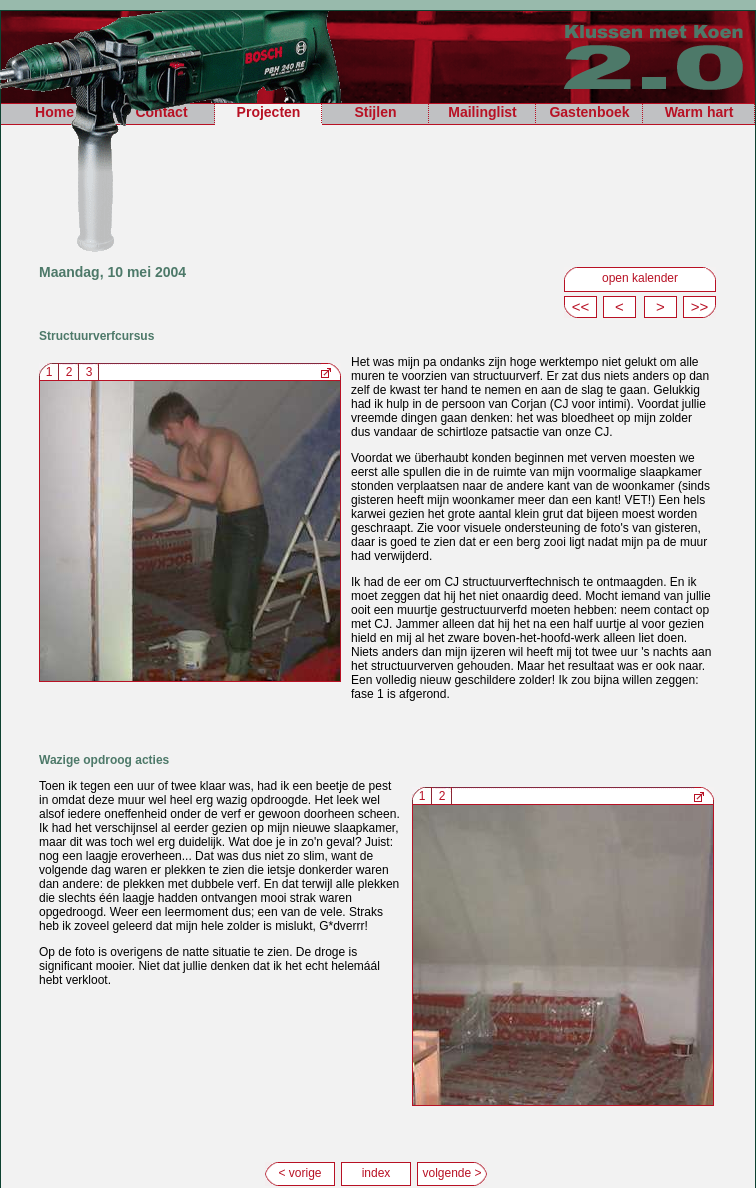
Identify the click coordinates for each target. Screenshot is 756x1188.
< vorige (299, 1173)
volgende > (451, 1173)
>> (700, 306)
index (376, 1173)
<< (581, 306)
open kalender (640, 278)
